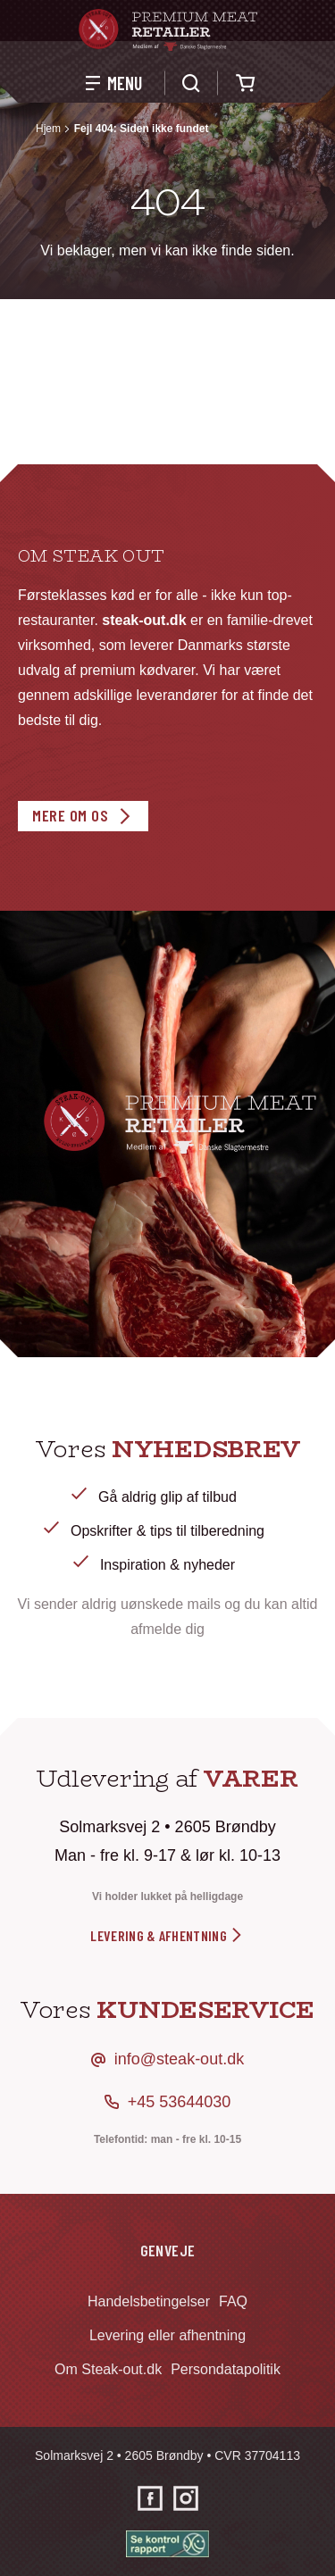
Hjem (48, 128)
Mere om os (70, 815)
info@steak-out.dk (179, 2059)
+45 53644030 (179, 2102)
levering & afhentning (167, 1935)
